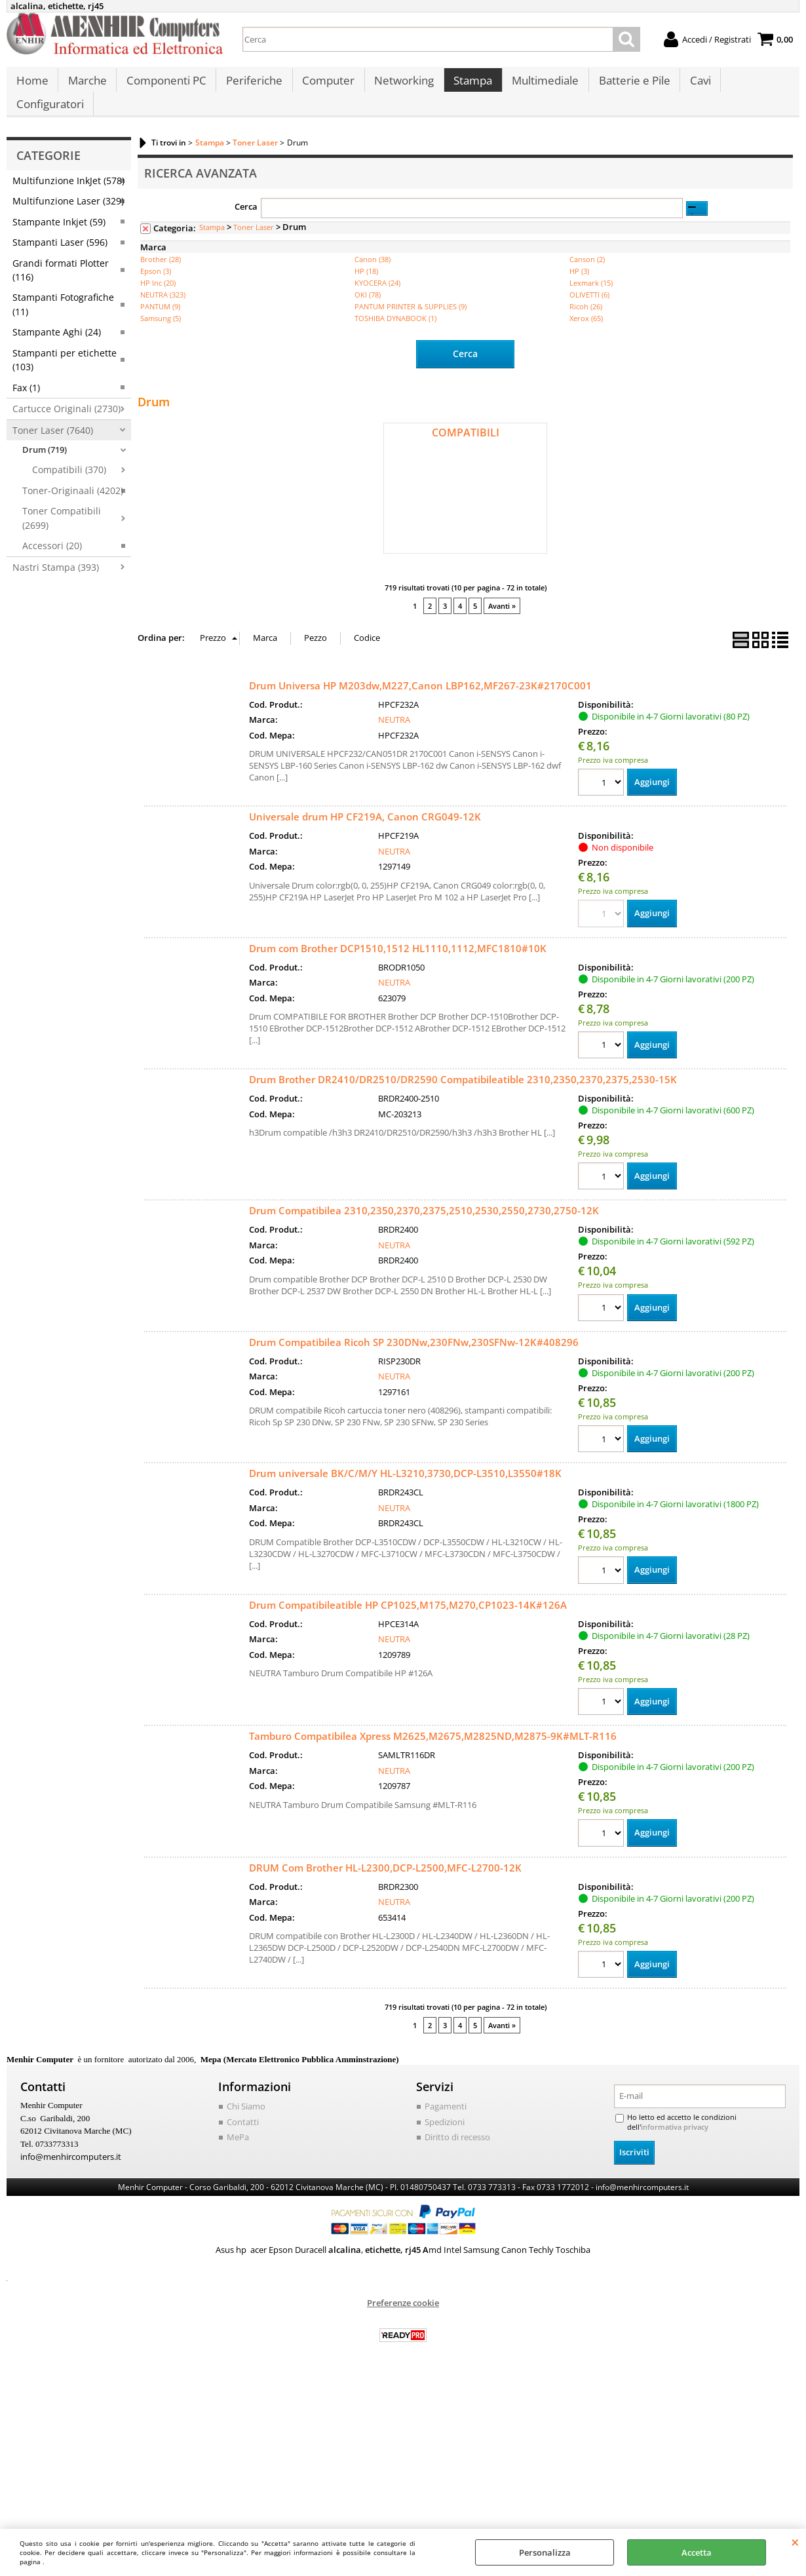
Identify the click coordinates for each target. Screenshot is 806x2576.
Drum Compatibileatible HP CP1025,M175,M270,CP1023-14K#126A (408, 1623)
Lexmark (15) (591, 302)
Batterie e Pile (628, 85)
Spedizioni (445, 2141)
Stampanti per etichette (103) (64, 379)
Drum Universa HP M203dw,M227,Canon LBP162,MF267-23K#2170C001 (420, 703)
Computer (325, 85)
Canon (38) (373, 278)
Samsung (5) (160, 337)
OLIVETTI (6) (589, 313)
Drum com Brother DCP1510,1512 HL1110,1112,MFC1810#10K (398, 965)
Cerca (246, 225)
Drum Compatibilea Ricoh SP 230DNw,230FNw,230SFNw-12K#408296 (414, 1361)
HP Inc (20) (158, 302)
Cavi (693, 85)
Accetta (696, 2552)
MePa (238, 2157)
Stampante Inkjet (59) (59, 241)
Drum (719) (44, 468)
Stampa (468, 85)
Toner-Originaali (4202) (72, 509)
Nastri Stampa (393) (55, 585)
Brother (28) (160, 278)
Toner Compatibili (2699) (61, 537)
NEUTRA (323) (162, 313)
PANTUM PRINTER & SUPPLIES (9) (411, 325)
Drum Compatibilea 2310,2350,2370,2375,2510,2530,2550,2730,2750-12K (424, 1229)
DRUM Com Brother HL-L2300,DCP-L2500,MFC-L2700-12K (385, 1886)
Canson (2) (587, 278)
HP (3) (579, 290)
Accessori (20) (52, 564)
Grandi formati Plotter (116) (60, 288)
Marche (86, 85)
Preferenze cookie (403, 2322)
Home (32, 85)
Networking (400, 85)
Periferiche (251, 85)
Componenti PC (164, 85)
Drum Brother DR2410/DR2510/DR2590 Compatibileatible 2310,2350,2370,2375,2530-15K (463, 1097)
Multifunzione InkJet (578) (68, 199)
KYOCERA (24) (377, 302)
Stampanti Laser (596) (59, 261)
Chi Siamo (246, 2126)
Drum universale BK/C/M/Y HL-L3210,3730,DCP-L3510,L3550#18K (405, 1492)
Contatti (243, 2141)
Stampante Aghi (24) (56, 351)
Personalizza (545, 2552)
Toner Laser (253, 246)
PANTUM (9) (160, 325)
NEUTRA (394, 738)
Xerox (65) (586, 337)
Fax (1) (26, 406)
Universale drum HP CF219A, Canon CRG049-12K (365, 834)
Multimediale (540, 85)
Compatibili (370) (69, 488)
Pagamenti (446, 2126)
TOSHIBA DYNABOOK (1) (395, 337)
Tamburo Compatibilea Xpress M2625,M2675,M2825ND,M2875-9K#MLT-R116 (433, 1755)
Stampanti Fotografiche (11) (63, 323)
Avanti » (502, 624)
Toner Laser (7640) (52, 448)
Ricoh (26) (585, 325)
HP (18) (366, 290)
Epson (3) (155, 290)
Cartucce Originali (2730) (66, 427)
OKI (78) (368, 313)
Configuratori (49, 118)
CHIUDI (795, 2541)
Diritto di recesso (457, 2157)
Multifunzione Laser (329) (68, 220)
